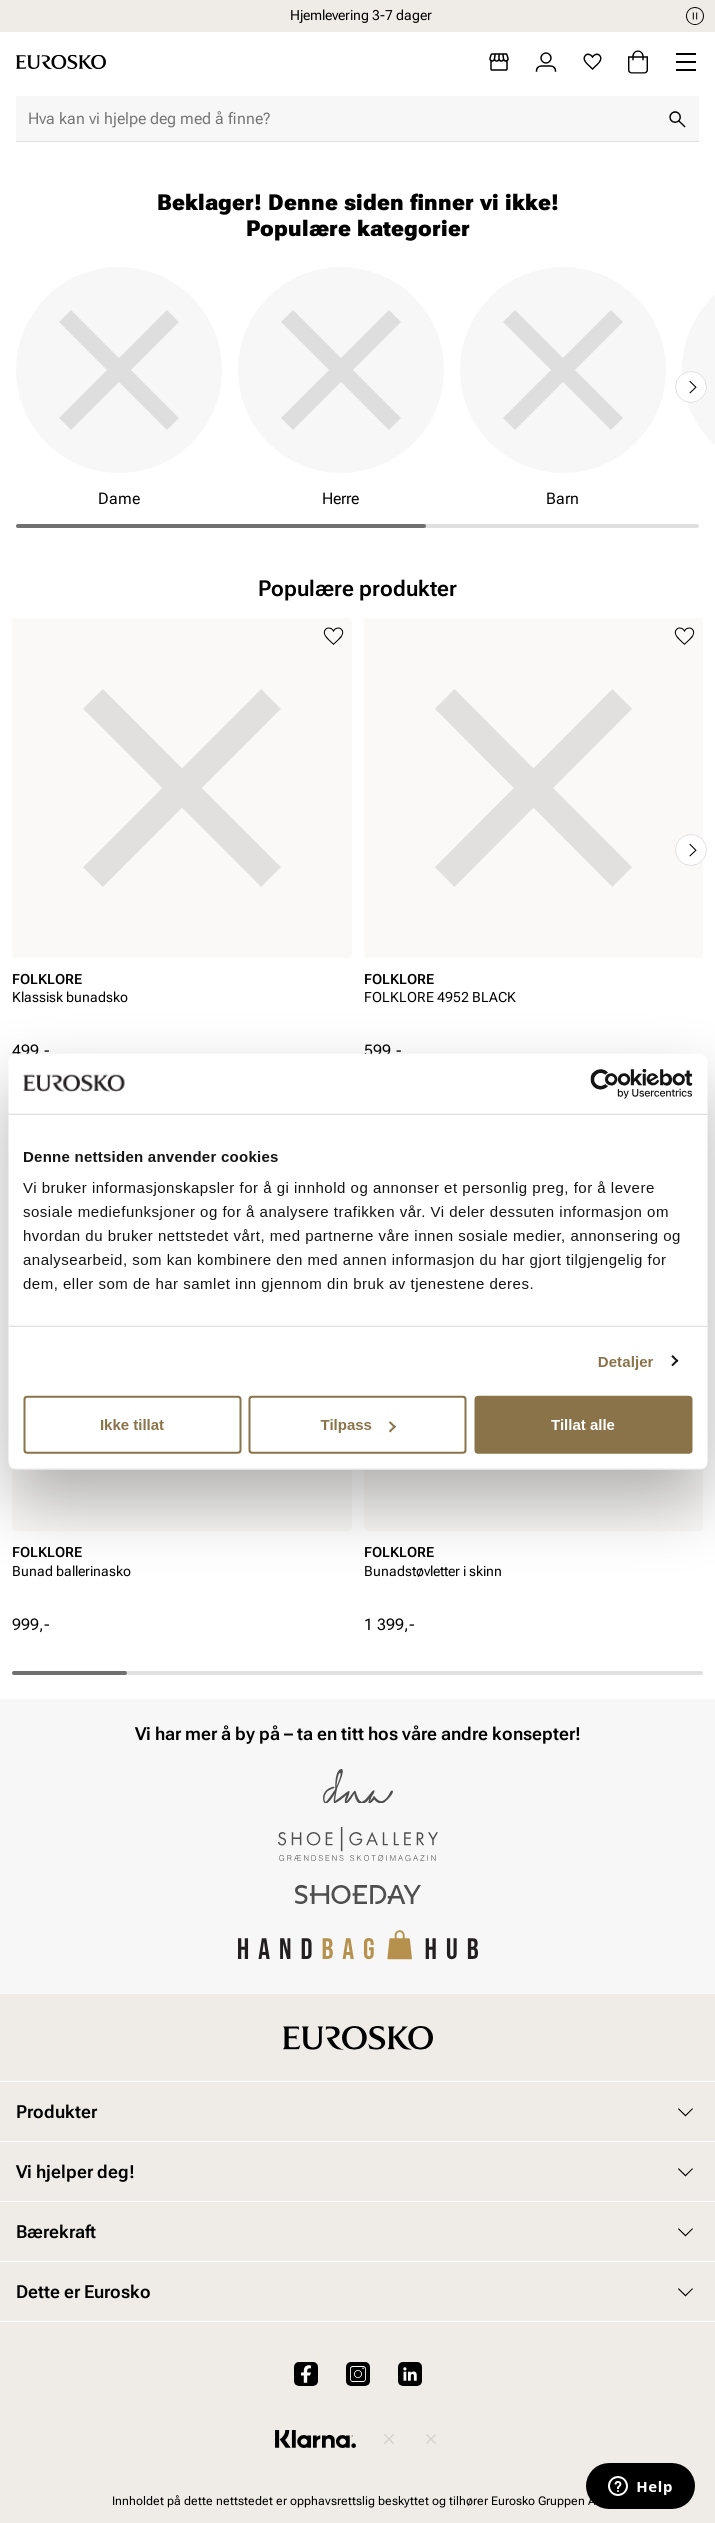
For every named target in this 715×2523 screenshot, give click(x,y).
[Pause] (695, 16)
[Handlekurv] (638, 62)
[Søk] (677, 119)
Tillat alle (583, 1424)
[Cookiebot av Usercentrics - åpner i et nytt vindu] (604, 1083)
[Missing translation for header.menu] (686, 62)
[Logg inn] (546, 62)
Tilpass (358, 1424)
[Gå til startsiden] (61, 62)
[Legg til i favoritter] (333, 636)
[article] (182, 829)
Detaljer (626, 1360)
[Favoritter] (592, 62)
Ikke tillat (132, 1424)
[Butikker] (499, 62)
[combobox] (341, 119)
